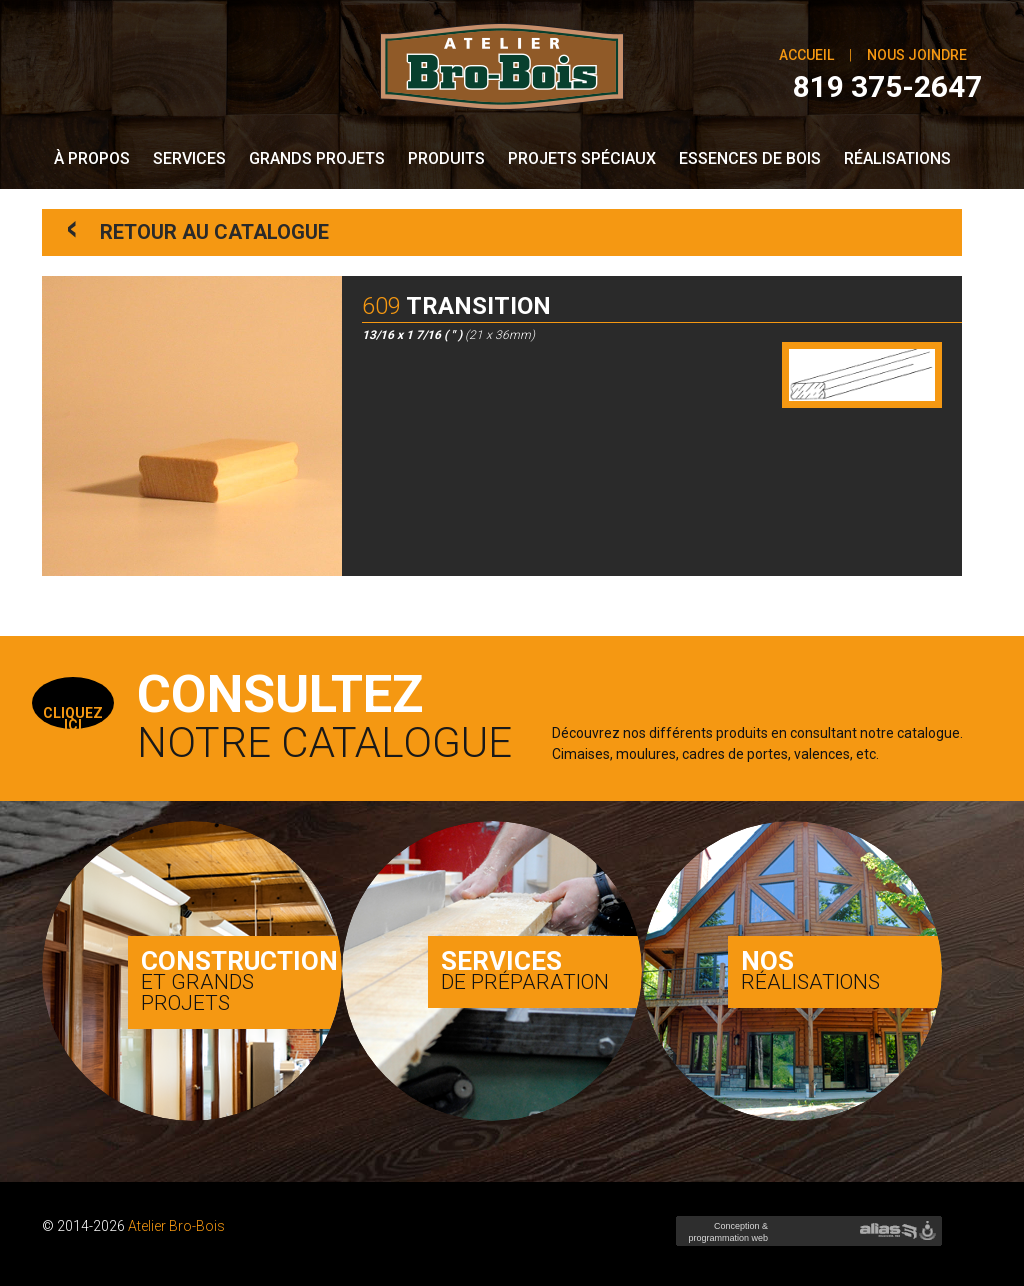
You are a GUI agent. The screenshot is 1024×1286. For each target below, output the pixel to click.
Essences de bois (750, 158)
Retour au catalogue (198, 230)
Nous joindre (917, 55)
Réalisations (897, 158)
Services (189, 158)
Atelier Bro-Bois (176, 1226)
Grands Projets (317, 158)
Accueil (806, 55)
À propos (92, 158)
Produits (446, 158)
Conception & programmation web (726, 1238)
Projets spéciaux (582, 158)
